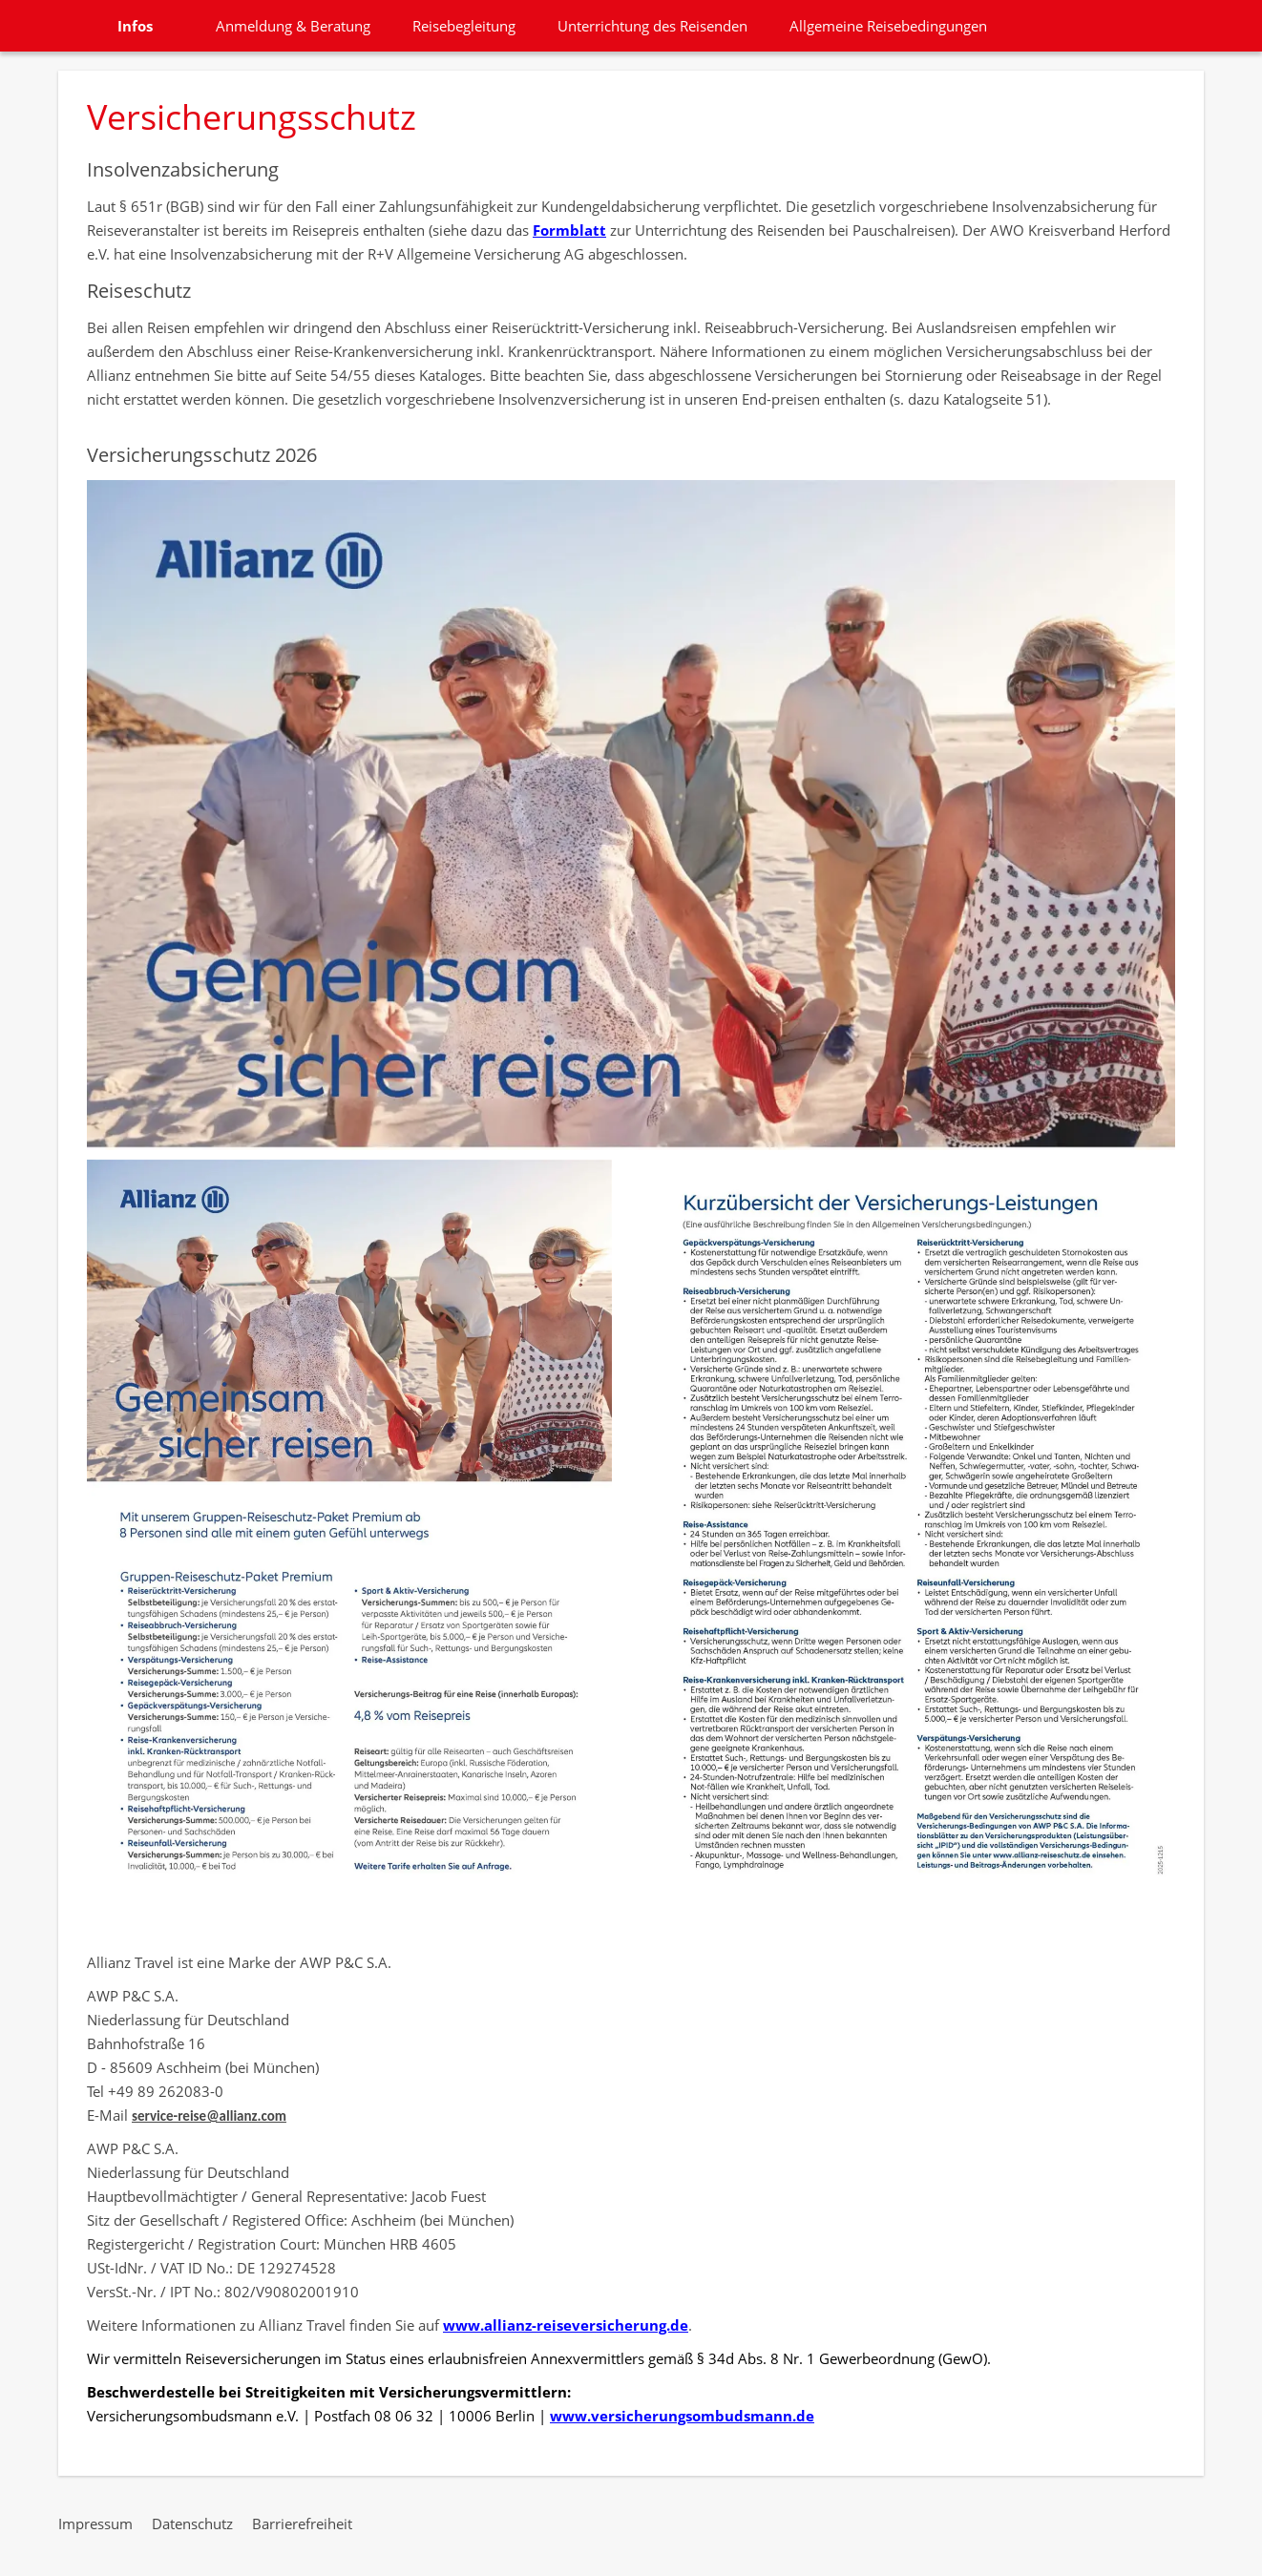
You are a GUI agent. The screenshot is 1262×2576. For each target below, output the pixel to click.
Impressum (95, 2523)
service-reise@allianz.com (209, 2116)
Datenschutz (192, 2523)
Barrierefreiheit (302, 2523)
